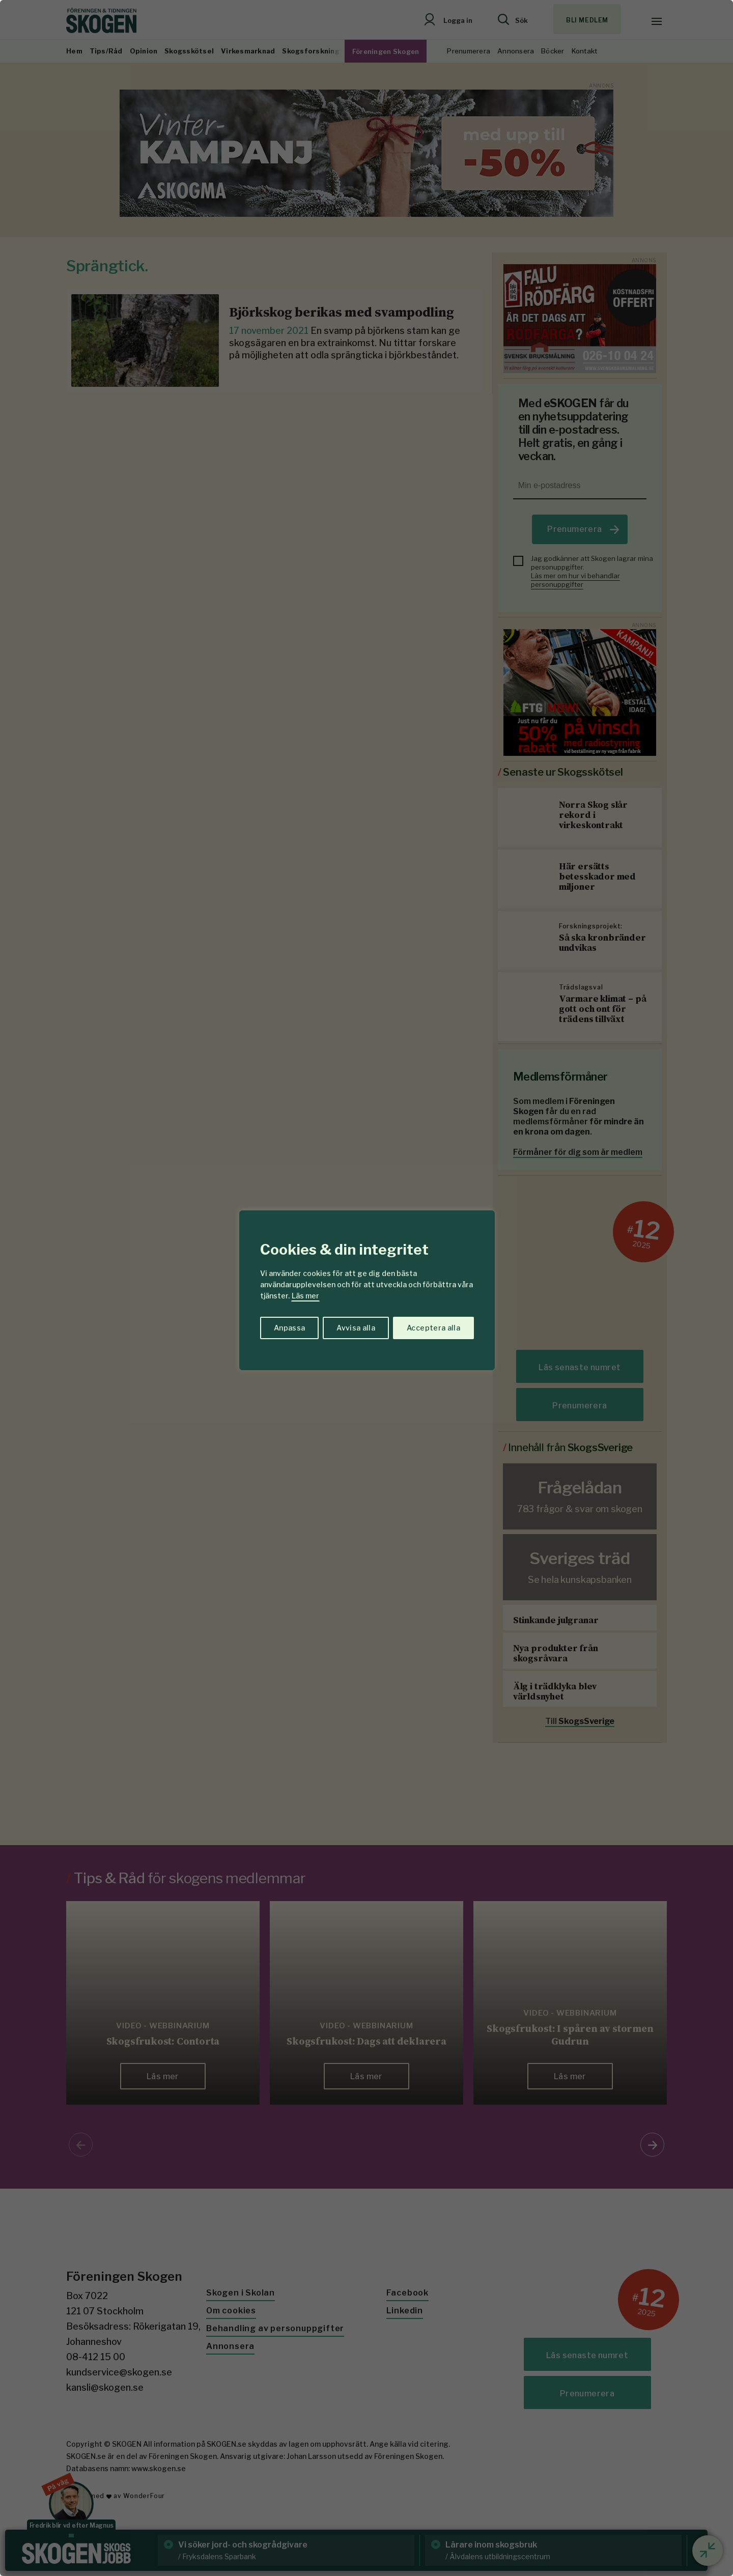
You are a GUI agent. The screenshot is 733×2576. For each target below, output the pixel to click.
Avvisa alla (355, 1327)
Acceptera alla (433, 1327)
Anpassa (289, 1327)
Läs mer (305, 1295)
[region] (366, 1288)
